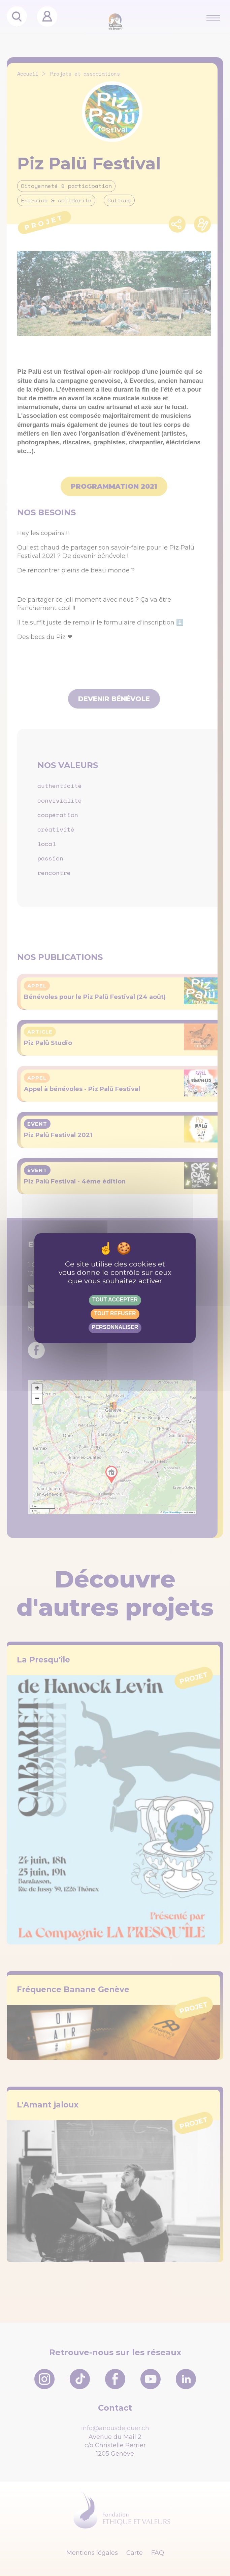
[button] (37, 1389)
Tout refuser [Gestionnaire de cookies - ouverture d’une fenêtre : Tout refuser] (115, 1313)
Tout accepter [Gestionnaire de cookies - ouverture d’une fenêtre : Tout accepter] (115, 1299)
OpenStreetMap (172, 1512)
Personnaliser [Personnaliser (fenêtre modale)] (115, 1327)
